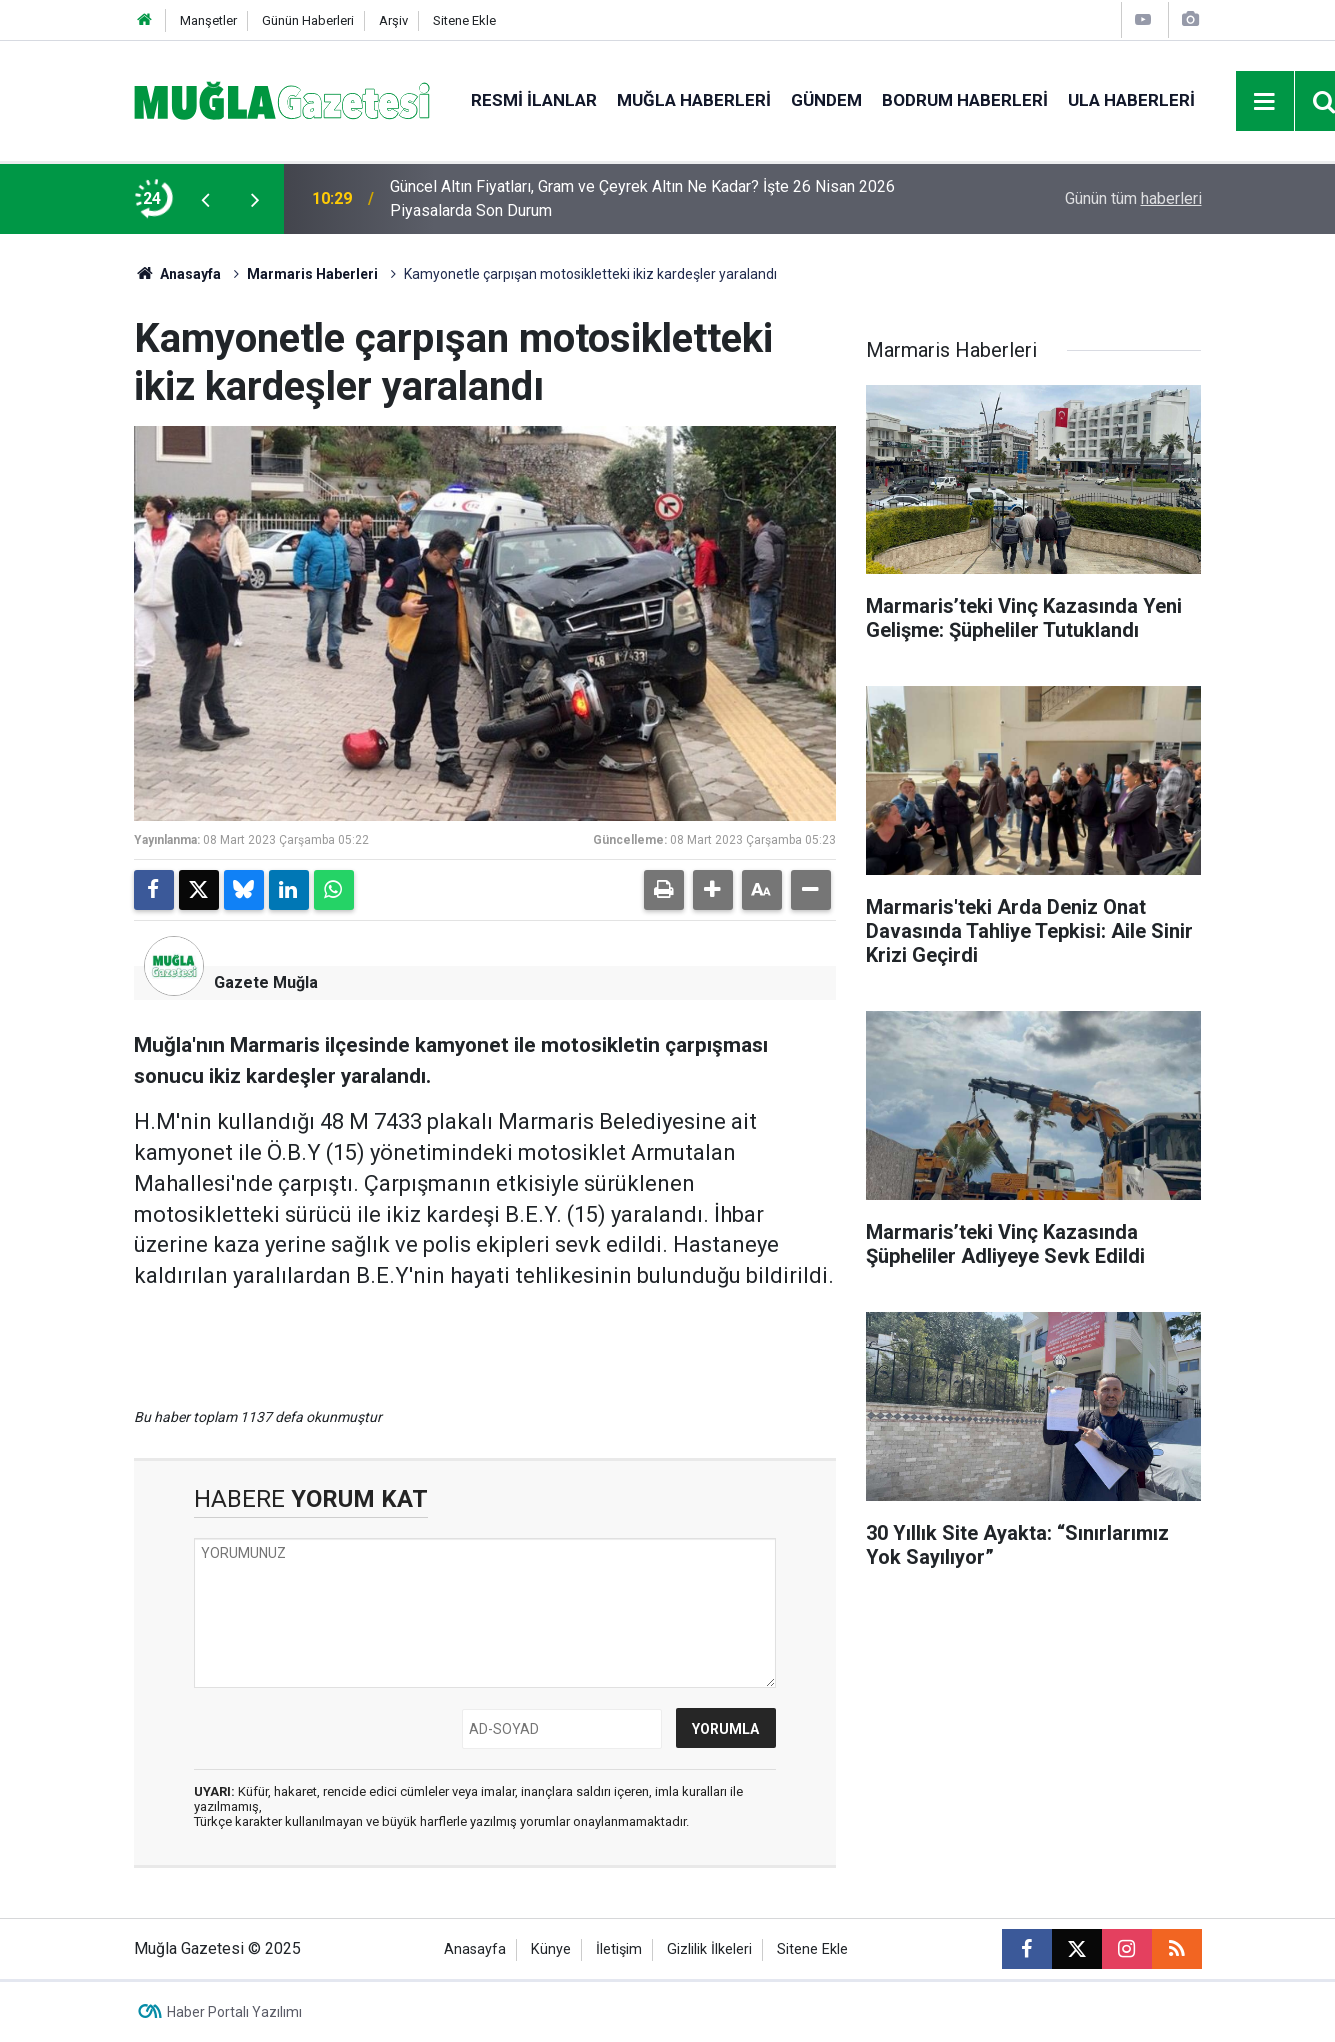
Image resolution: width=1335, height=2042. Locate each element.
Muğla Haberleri (694, 100)
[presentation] (206, 199)
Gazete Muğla (266, 982)
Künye (551, 1949)
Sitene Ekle (464, 20)
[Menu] (1265, 102)
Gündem (826, 100)
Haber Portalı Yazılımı (234, 2012)
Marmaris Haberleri (312, 274)
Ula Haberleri (1131, 100)
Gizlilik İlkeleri (709, 1949)
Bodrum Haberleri (965, 100)
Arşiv (393, 20)
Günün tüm (1133, 198)
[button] (713, 890)
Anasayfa (178, 274)
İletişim (619, 1949)
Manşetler (208, 20)
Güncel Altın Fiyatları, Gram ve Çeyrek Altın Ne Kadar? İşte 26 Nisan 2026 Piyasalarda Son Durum (642, 198)
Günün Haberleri (308, 20)
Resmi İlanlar (534, 100)
